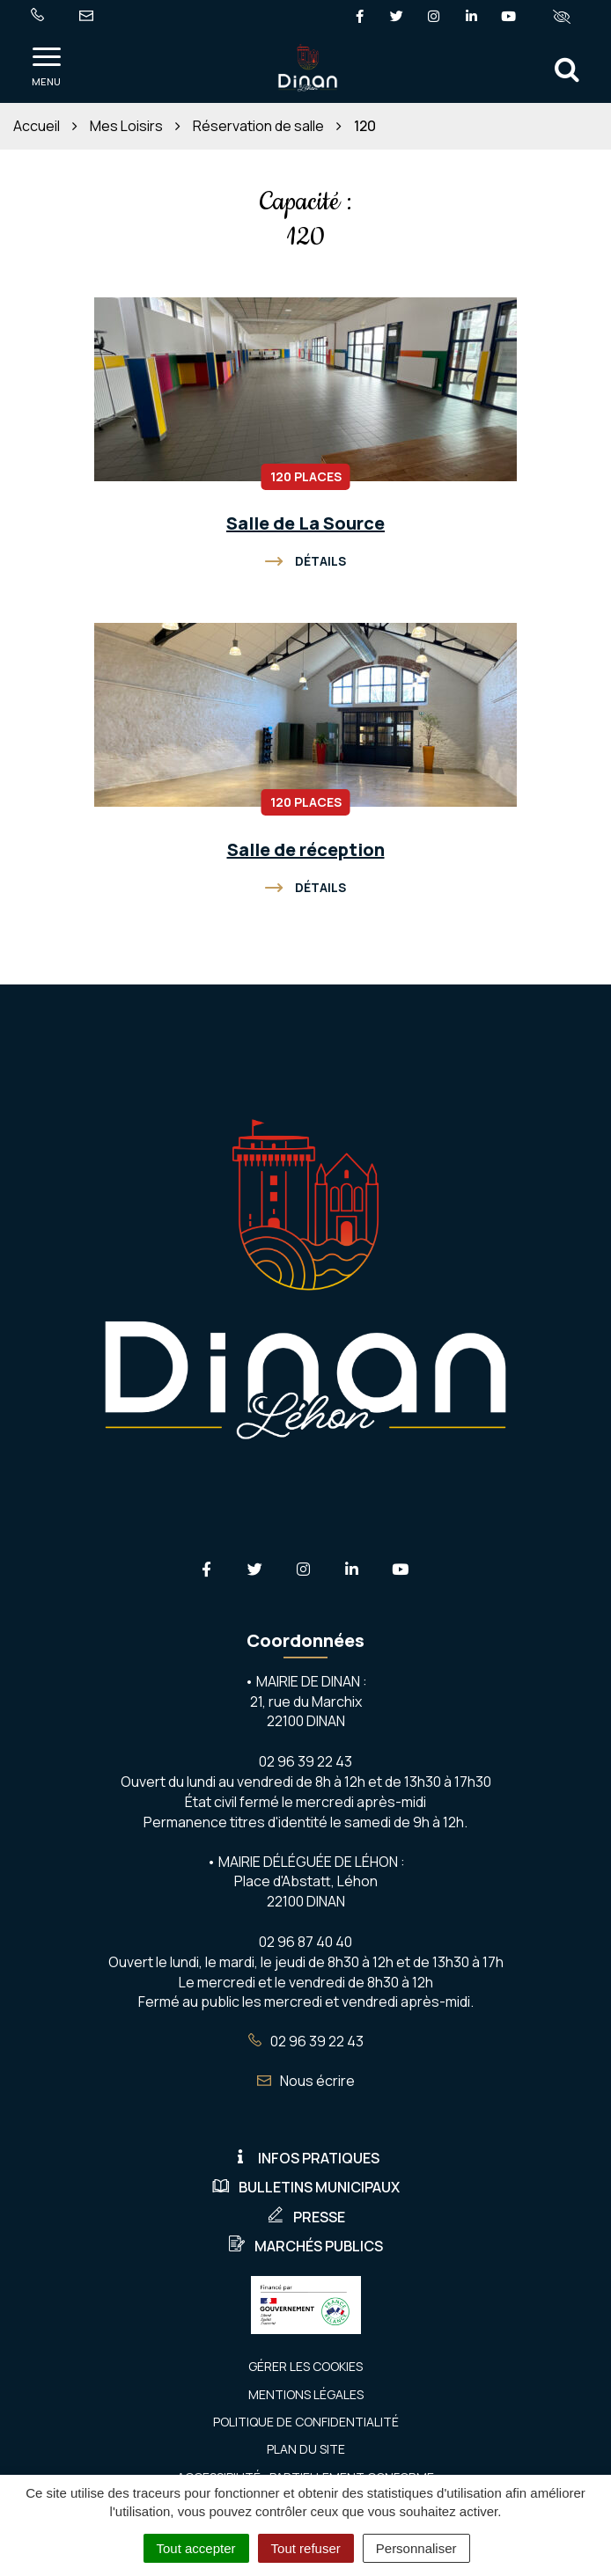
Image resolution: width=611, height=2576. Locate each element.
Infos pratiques (305, 2158)
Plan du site (306, 2449)
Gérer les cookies (305, 2366)
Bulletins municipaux (306, 2187)
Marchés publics (305, 2246)
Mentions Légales (306, 2394)
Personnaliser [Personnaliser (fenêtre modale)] (416, 2548)
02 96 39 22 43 (306, 2041)
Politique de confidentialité (306, 2421)
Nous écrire (306, 2080)
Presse (306, 2217)
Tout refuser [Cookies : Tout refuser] (306, 2548)
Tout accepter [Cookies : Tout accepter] (196, 2548)
